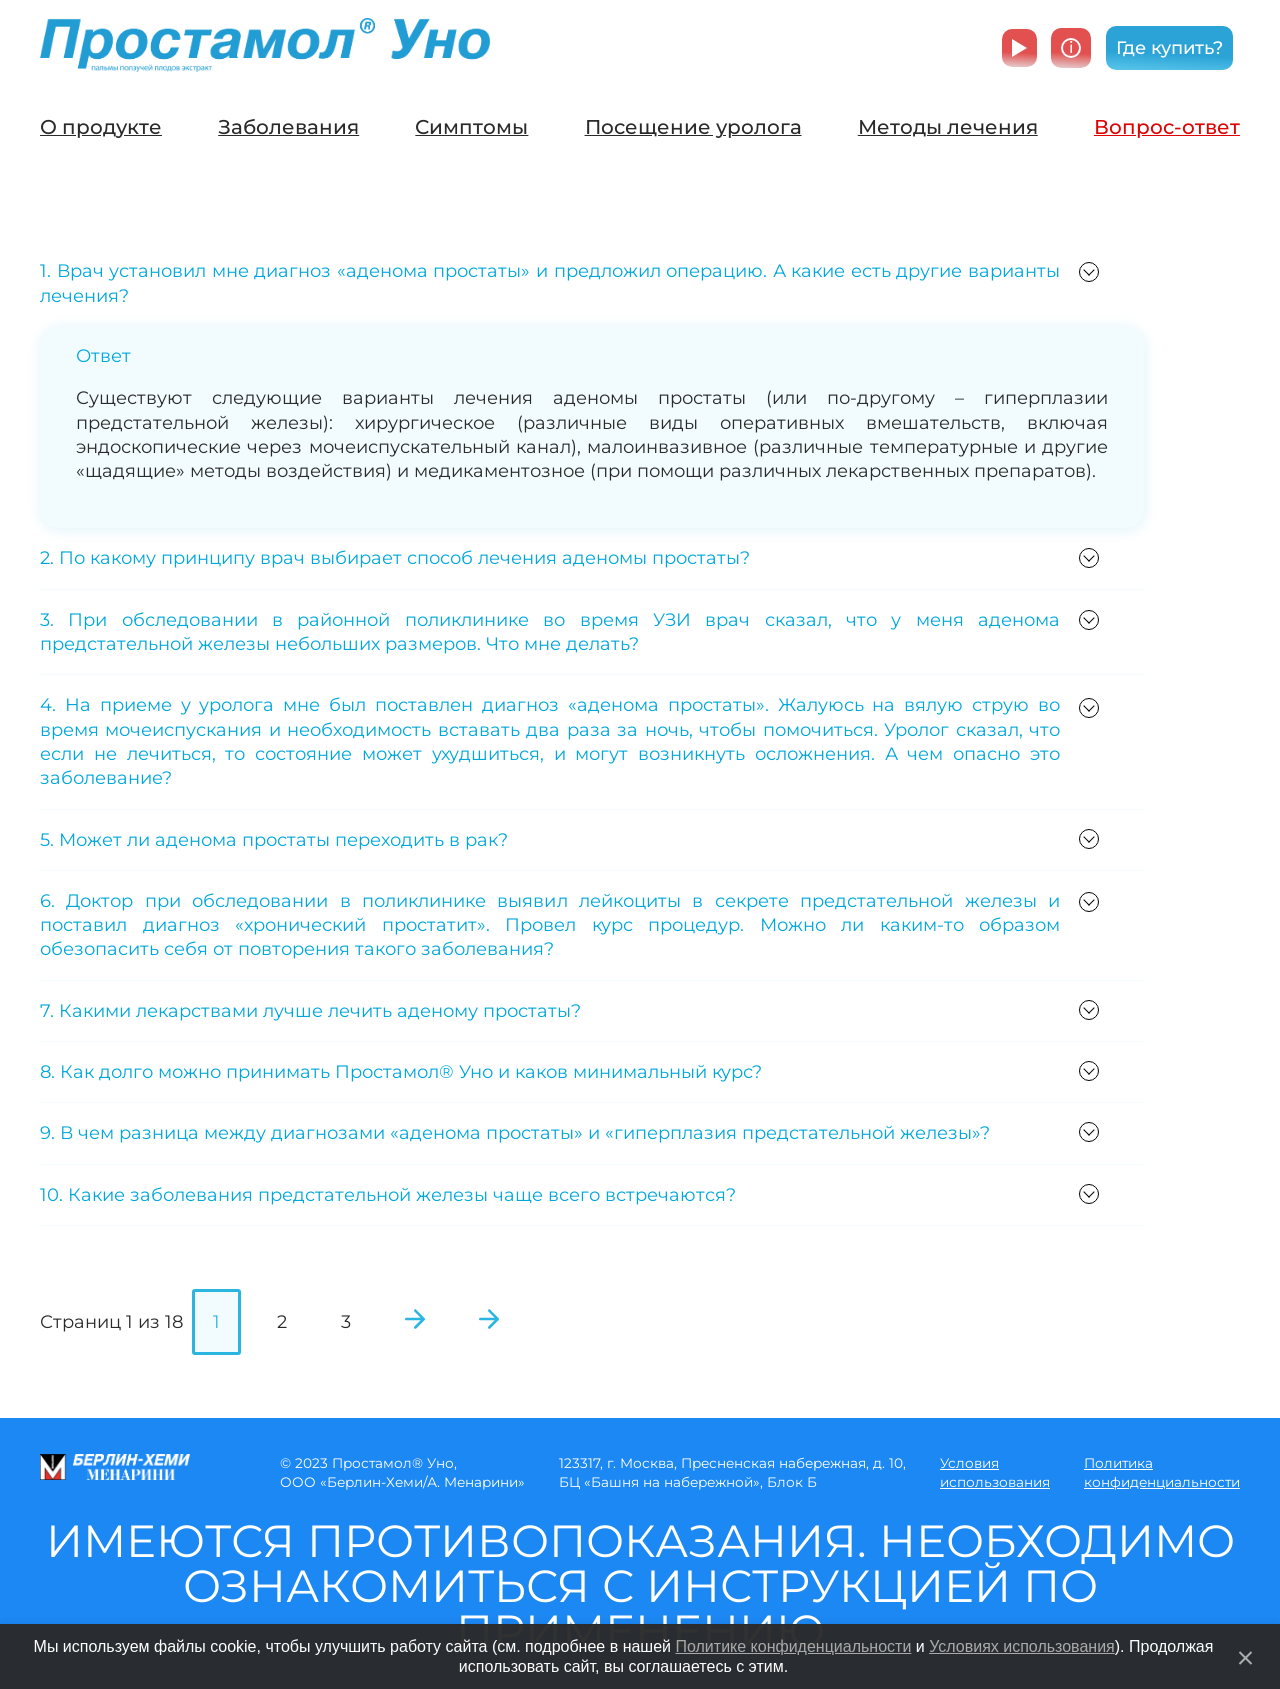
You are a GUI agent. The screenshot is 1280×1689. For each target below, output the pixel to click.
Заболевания (288, 127)
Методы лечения (948, 127)
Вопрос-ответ (1167, 127)
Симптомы (471, 127)
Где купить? (1169, 48)
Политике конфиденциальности (793, 1646)
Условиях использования (1022, 1646)
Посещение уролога (693, 127)
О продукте (101, 127)
